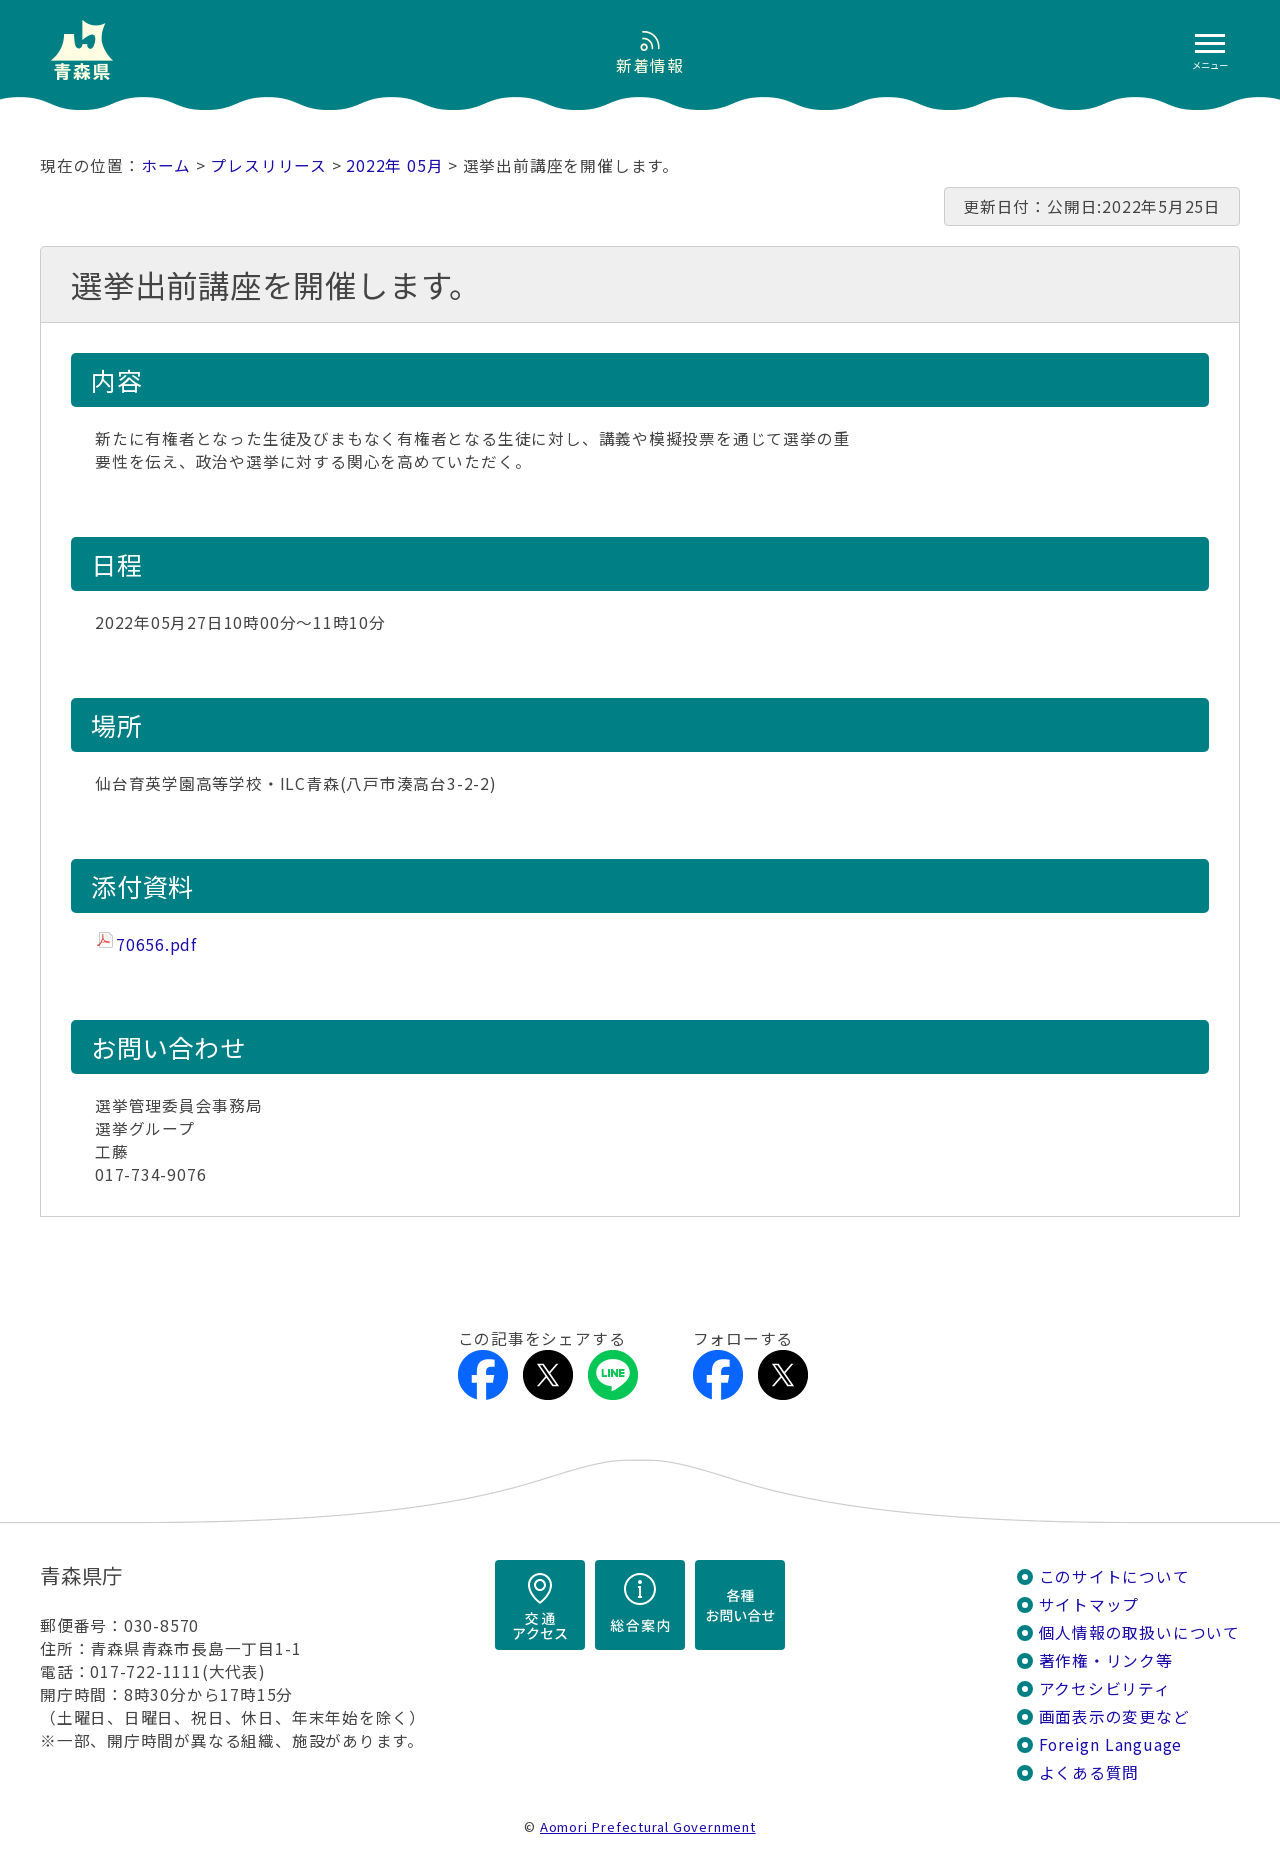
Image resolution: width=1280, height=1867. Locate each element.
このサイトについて (1114, 1576)
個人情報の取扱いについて (1139, 1632)
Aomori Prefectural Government (648, 1826)
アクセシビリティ (1105, 1688)
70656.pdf (156, 944)
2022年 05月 (394, 165)
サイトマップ (1089, 1604)
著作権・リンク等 (1106, 1660)
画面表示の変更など (1114, 1716)
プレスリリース (268, 165)
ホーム (166, 165)
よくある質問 (1089, 1772)
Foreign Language (1111, 1744)
